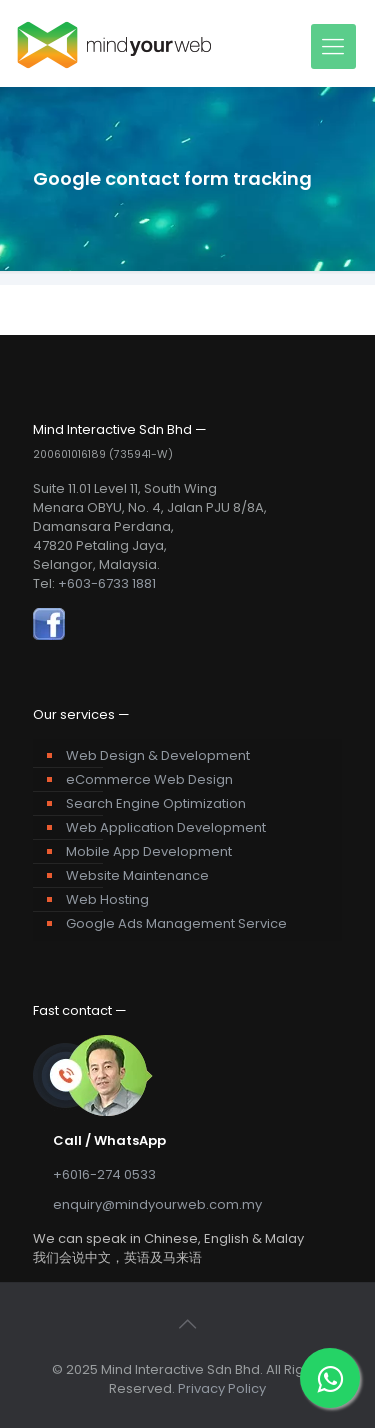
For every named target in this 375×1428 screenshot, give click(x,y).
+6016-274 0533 (104, 1174)
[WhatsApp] (330, 1378)
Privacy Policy (222, 1388)
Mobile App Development (149, 851)
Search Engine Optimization (156, 803)
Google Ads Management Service (176, 923)
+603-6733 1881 (107, 583)
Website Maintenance (137, 875)
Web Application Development (166, 827)
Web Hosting (107, 899)
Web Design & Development (158, 755)
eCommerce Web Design (149, 779)
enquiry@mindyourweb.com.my (157, 1204)
